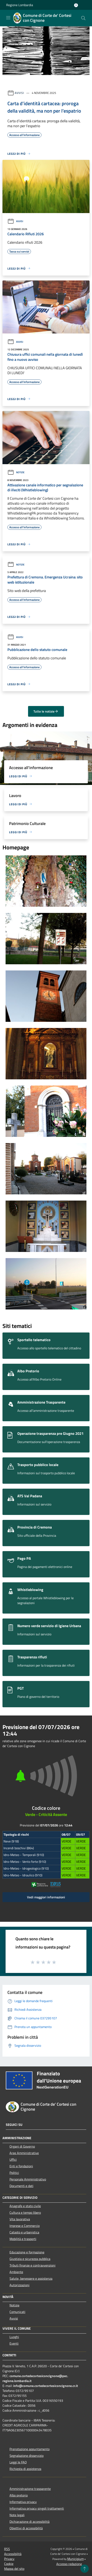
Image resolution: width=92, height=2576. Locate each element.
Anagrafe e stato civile (25, 2205)
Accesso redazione (69, 2563)
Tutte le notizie (45, 711)
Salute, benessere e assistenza (30, 2278)
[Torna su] (84, 2568)
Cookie (8, 2563)
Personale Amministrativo (27, 2179)
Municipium (75, 2558)
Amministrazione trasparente (30, 2488)
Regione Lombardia (19, 4)
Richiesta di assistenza (25, 2468)
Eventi (14, 2343)
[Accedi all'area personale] (76, 5)
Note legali (17, 2515)
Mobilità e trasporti (22, 2238)
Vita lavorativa (19, 2219)
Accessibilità (12, 2553)
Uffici (13, 2159)
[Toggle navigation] (8, 17)
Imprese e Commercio (24, 2225)
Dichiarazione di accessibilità (29, 2521)
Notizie (16, 472)
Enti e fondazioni (21, 2166)
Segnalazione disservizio (26, 2455)
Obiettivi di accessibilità (26, 2528)
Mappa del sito (14, 2568)
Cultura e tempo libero (25, 2212)
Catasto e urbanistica (24, 2232)
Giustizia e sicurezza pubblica (29, 2258)
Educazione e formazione (26, 2252)
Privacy (9, 2558)
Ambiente (16, 2271)
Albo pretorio (18, 2495)
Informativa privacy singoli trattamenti (36, 2508)
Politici (14, 2172)
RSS (7, 2548)
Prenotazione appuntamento (29, 2449)
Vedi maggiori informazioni (46, 1897)
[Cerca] (83, 18)
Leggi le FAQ (18, 2462)
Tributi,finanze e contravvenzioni (32, 2265)
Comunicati (17, 2311)
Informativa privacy (23, 2501)
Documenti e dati (21, 2185)
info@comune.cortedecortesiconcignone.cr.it (45, 2385)
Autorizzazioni (19, 2285)
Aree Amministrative (24, 2152)
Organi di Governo (22, 2146)
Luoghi (14, 2336)
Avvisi (19, 93)
